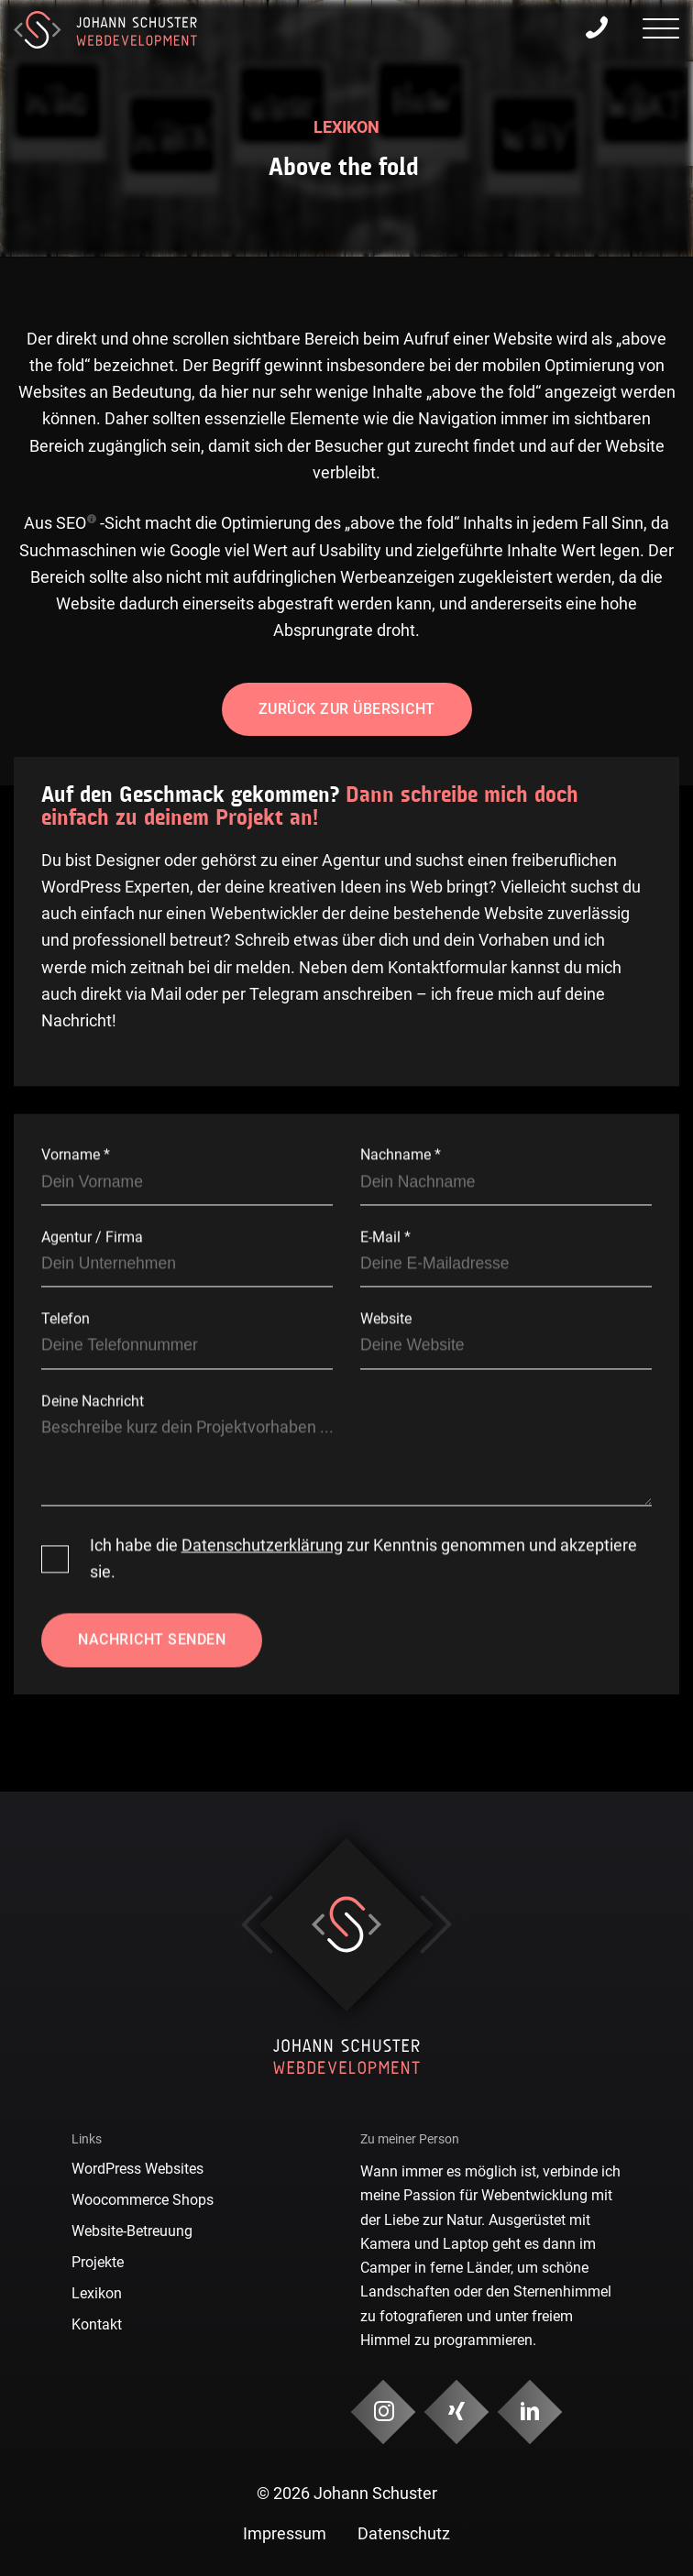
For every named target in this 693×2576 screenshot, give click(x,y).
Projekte (98, 2262)
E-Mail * (385, 1236)
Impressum (284, 2534)
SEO (71, 523)
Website (386, 1319)
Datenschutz (404, 2534)
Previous (257, 1924)
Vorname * (75, 1155)
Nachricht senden (152, 1640)
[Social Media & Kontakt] (383, 2412)
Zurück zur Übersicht (346, 709)
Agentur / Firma (92, 1236)
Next (436, 1924)
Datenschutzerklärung (262, 1545)
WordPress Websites (138, 2168)
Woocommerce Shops (143, 2200)
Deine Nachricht (92, 1400)
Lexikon (97, 2293)
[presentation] (661, 31)
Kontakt (97, 2324)
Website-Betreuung (132, 2231)
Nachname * (400, 1155)
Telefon (65, 1319)
